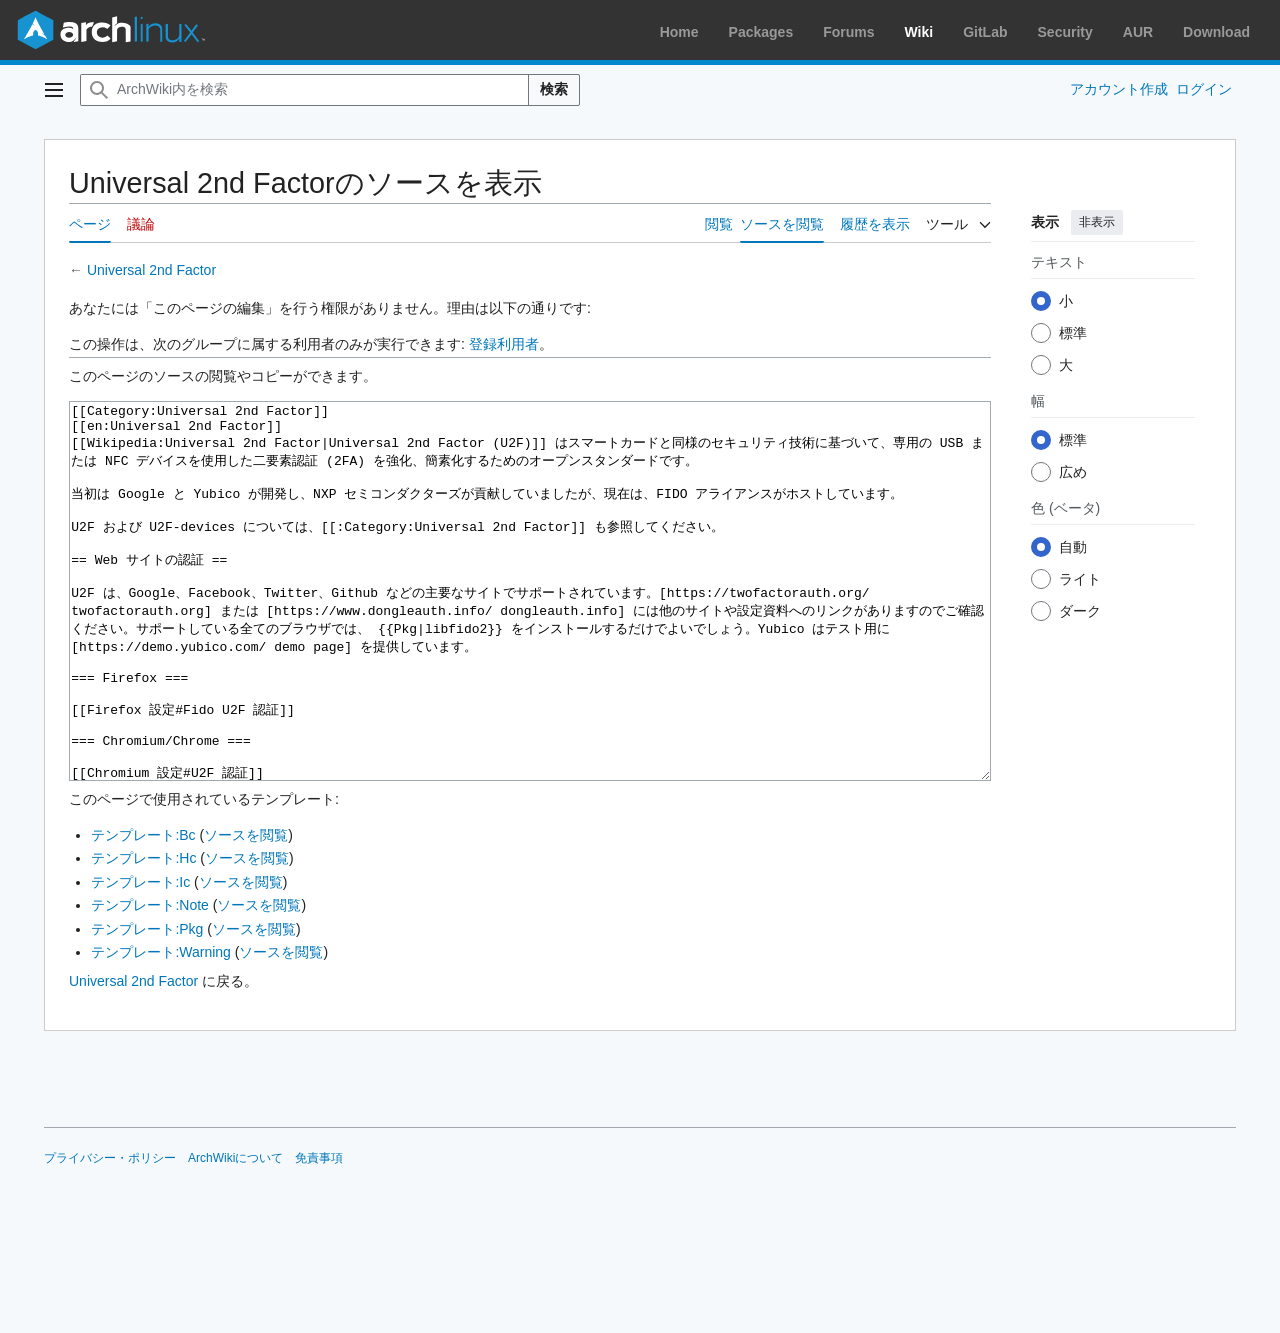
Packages (761, 32)
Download (1216, 32)
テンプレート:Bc (143, 910)
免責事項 (319, 1233)
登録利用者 (504, 344)
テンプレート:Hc (143, 933)
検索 (554, 89)
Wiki (919, 32)
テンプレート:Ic (140, 957)
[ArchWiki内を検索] (304, 90)
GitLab (985, 32)
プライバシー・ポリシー (110, 1233)
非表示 (1097, 222)
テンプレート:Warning (161, 1027)
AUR (1138, 32)
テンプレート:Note (149, 980)
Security (1065, 32)
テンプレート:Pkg (147, 1004)
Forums (848, 32)
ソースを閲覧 (246, 910)
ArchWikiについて (235, 1233)
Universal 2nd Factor (151, 270)
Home (679, 32)
